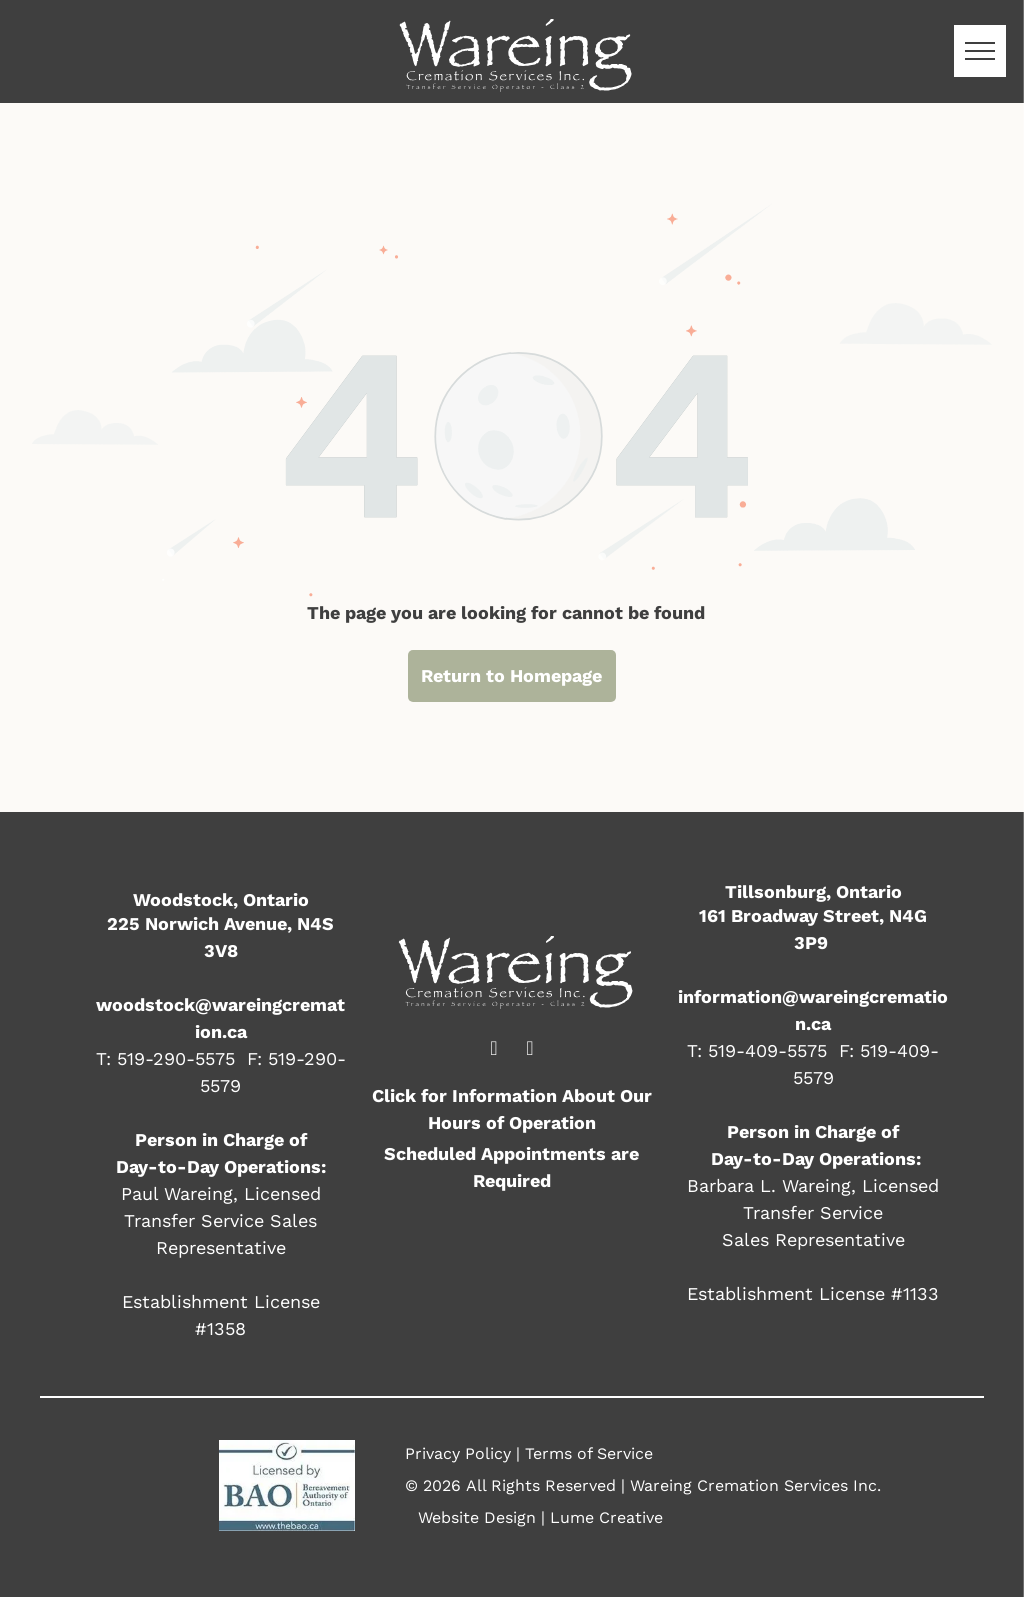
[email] (530, 1050)
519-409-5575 (767, 1050)
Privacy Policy (458, 1453)
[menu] (980, 51)
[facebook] (494, 1050)
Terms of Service (589, 1453)
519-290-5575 (176, 1058)
